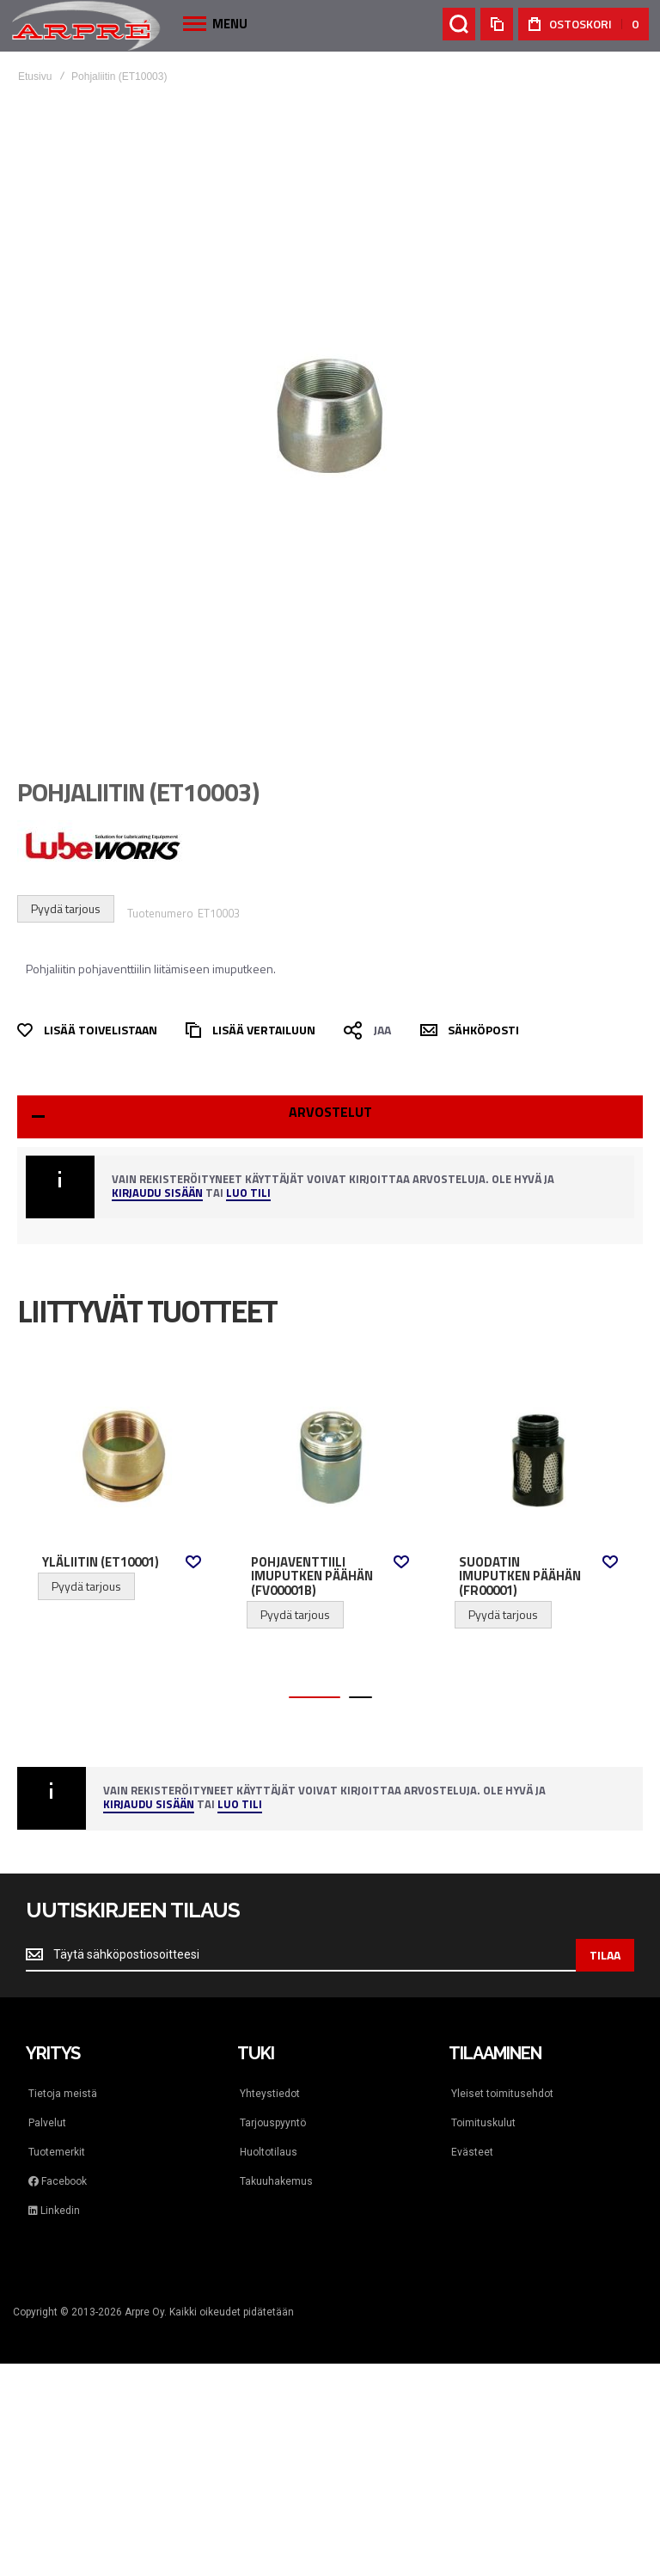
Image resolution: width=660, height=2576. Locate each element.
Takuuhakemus (276, 2181)
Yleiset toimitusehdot (502, 2094)
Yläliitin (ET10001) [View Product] (121, 1457)
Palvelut (47, 2123)
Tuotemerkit (56, 2152)
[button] (193, 1562)
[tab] (330, 1116)
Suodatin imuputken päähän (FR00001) (520, 1576)
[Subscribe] (605, 1955)
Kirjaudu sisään (157, 1194)
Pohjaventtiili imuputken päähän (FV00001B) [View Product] (330, 1457)
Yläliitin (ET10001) (100, 1562)
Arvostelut (330, 1111)
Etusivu (35, 77)
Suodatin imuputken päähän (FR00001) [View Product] (538, 1457)
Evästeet (472, 2152)
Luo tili (248, 1194)
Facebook (57, 2181)
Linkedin (54, 2211)
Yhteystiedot (270, 2094)
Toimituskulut (483, 2123)
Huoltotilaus (268, 2152)
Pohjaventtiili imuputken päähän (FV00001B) (312, 1576)
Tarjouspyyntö (273, 2123)
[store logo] (86, 25)
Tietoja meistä (62, 2094)
